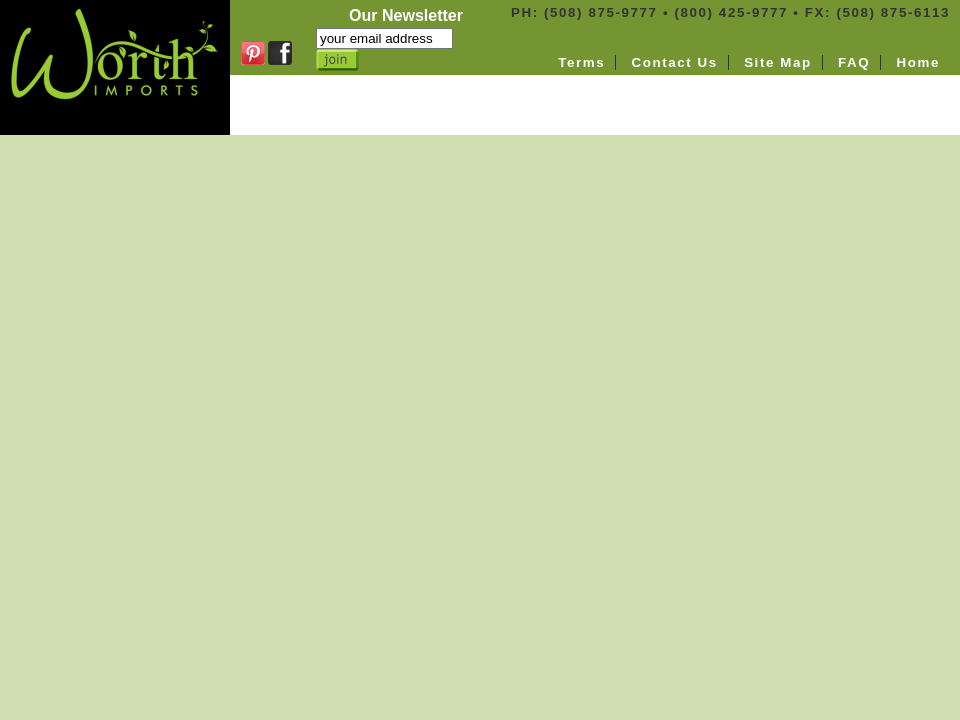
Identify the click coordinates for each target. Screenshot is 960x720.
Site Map (778, 62)
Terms (581, 62)
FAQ (854, 62)
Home (918, 62)
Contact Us (674, 62)
